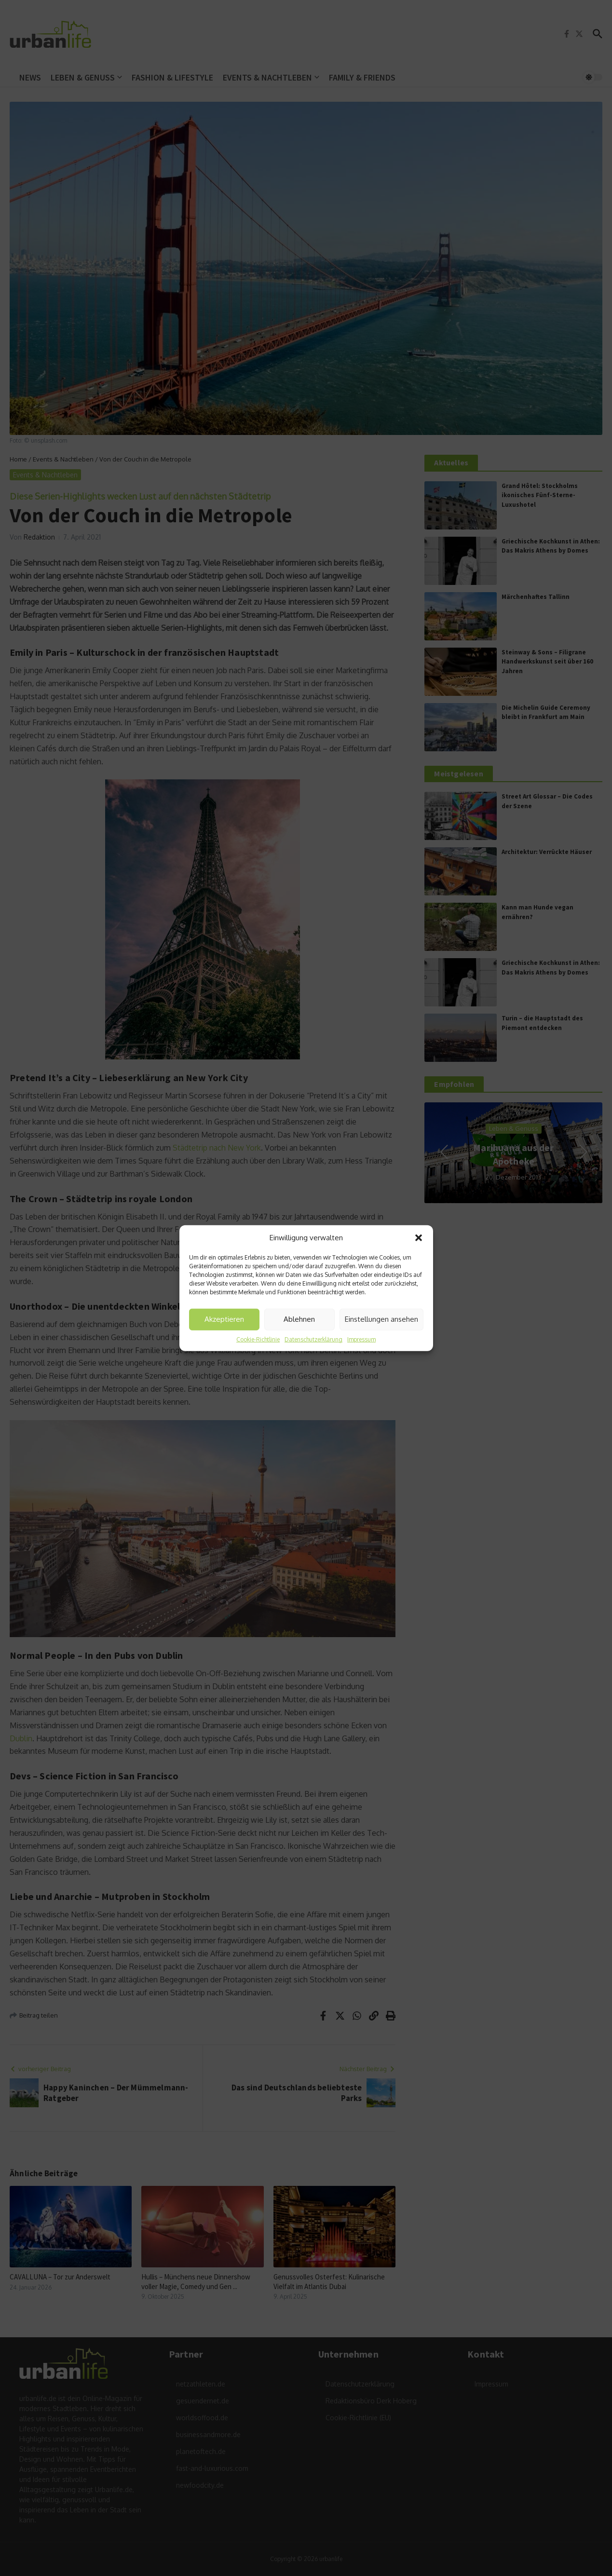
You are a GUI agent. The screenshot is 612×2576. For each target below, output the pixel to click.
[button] (418, 1238)
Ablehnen (299, 1319)
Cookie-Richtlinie (258, 1338)
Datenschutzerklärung (313, 1338)
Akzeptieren (224, 1319)
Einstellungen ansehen (381, 1319)
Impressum (361, 1338)
